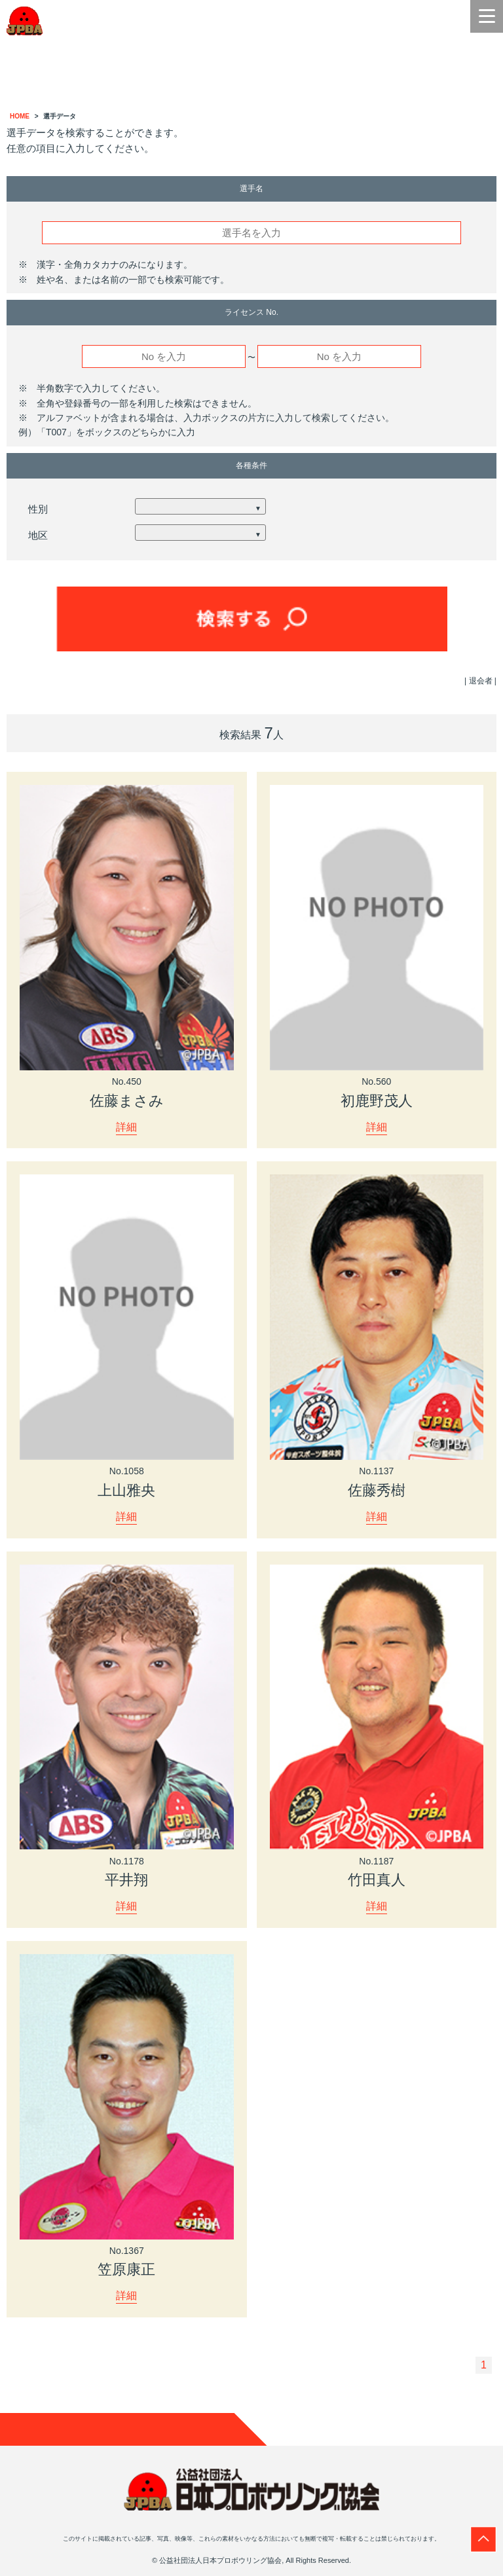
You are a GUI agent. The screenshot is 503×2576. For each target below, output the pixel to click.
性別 (38, 509)
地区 (38, 535)
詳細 (126, 1127)
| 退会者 (478, 680)
